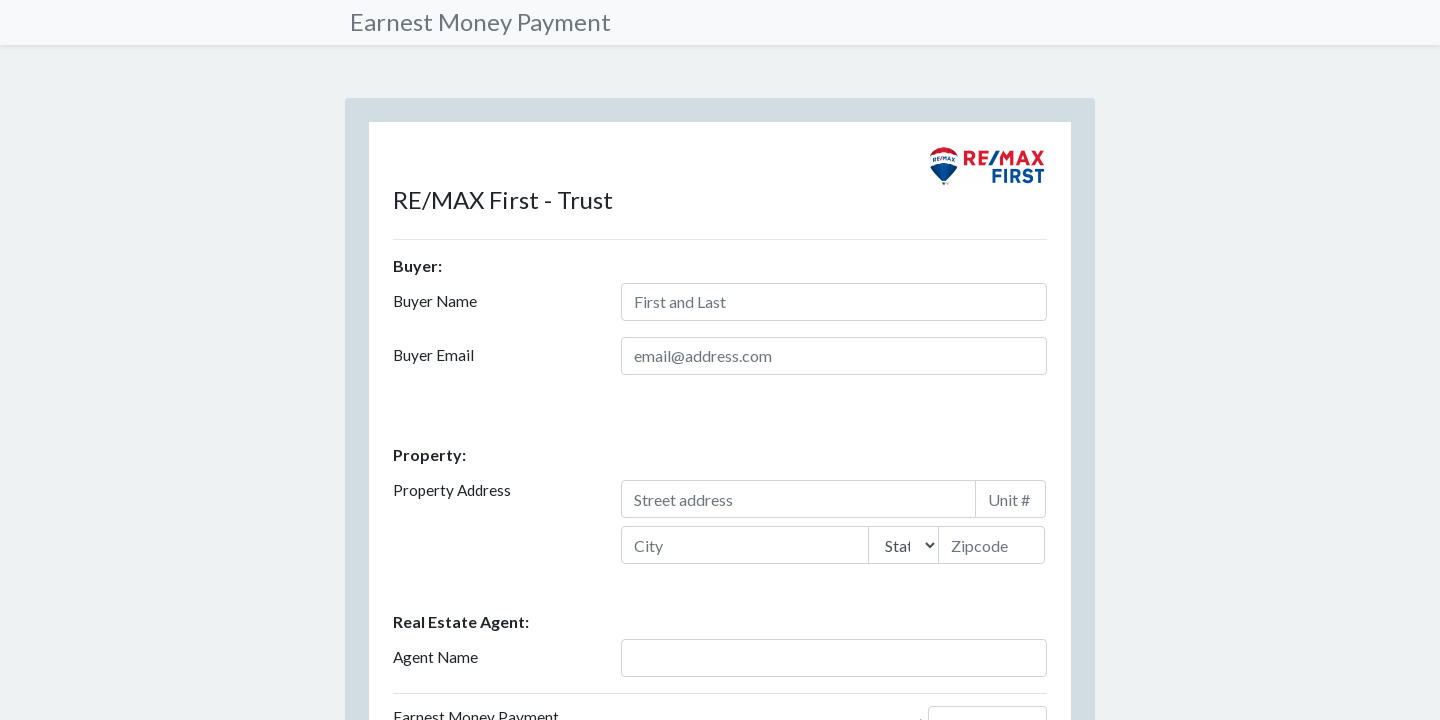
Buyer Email (433, 355)
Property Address (452, 490)
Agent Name (435, 657)
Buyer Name (435, 301)
